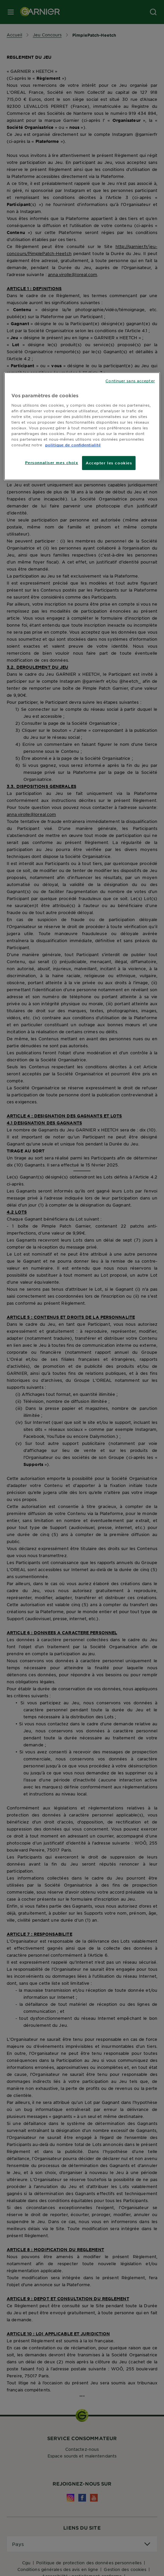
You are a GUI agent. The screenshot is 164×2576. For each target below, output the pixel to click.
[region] (82, 426)
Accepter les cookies (109, 462)
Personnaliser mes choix (51, 462)
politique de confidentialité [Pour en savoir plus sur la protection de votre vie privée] (73, 444)
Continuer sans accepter (130, 380)
